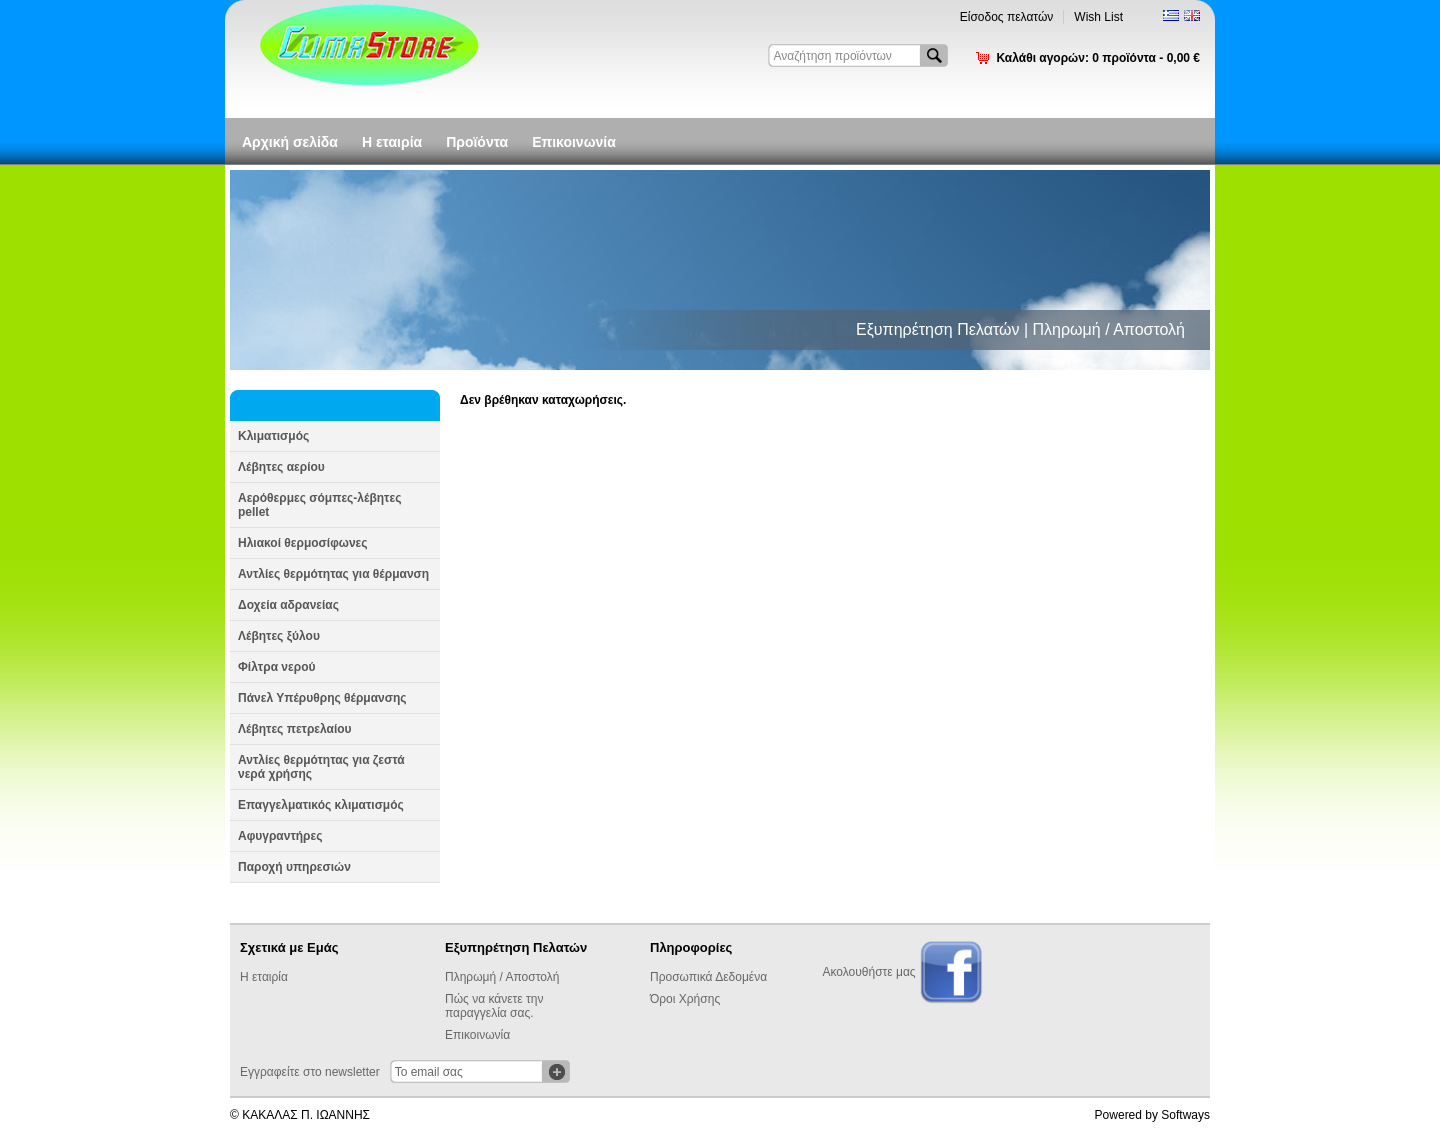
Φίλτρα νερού (276, 667)
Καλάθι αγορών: (1098, 58)
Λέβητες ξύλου (279, 636)
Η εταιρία (392, 142)
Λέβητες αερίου (281, 467)
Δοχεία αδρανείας (288, 605)
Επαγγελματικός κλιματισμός (321, 805)
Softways (1185, 1115)
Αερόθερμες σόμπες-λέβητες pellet (319, 505)
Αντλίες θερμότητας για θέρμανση (333, 574)
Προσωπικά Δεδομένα (708, 977)
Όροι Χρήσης (685, 999)
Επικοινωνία (574, 142)
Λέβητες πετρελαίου (295, 729)
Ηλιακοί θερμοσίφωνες (303, 543)
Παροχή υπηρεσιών (294, 867)
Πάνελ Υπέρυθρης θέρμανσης (322, 698)
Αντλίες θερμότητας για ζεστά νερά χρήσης (321, 767)
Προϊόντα (477, 142)
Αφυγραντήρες (280, 836)
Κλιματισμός (273, 436)
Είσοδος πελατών (1007, 17)
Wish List (1098, 17)
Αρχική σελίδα (290, 142)
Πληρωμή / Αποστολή (502, 977)
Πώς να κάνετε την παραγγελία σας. (494, 1006)
